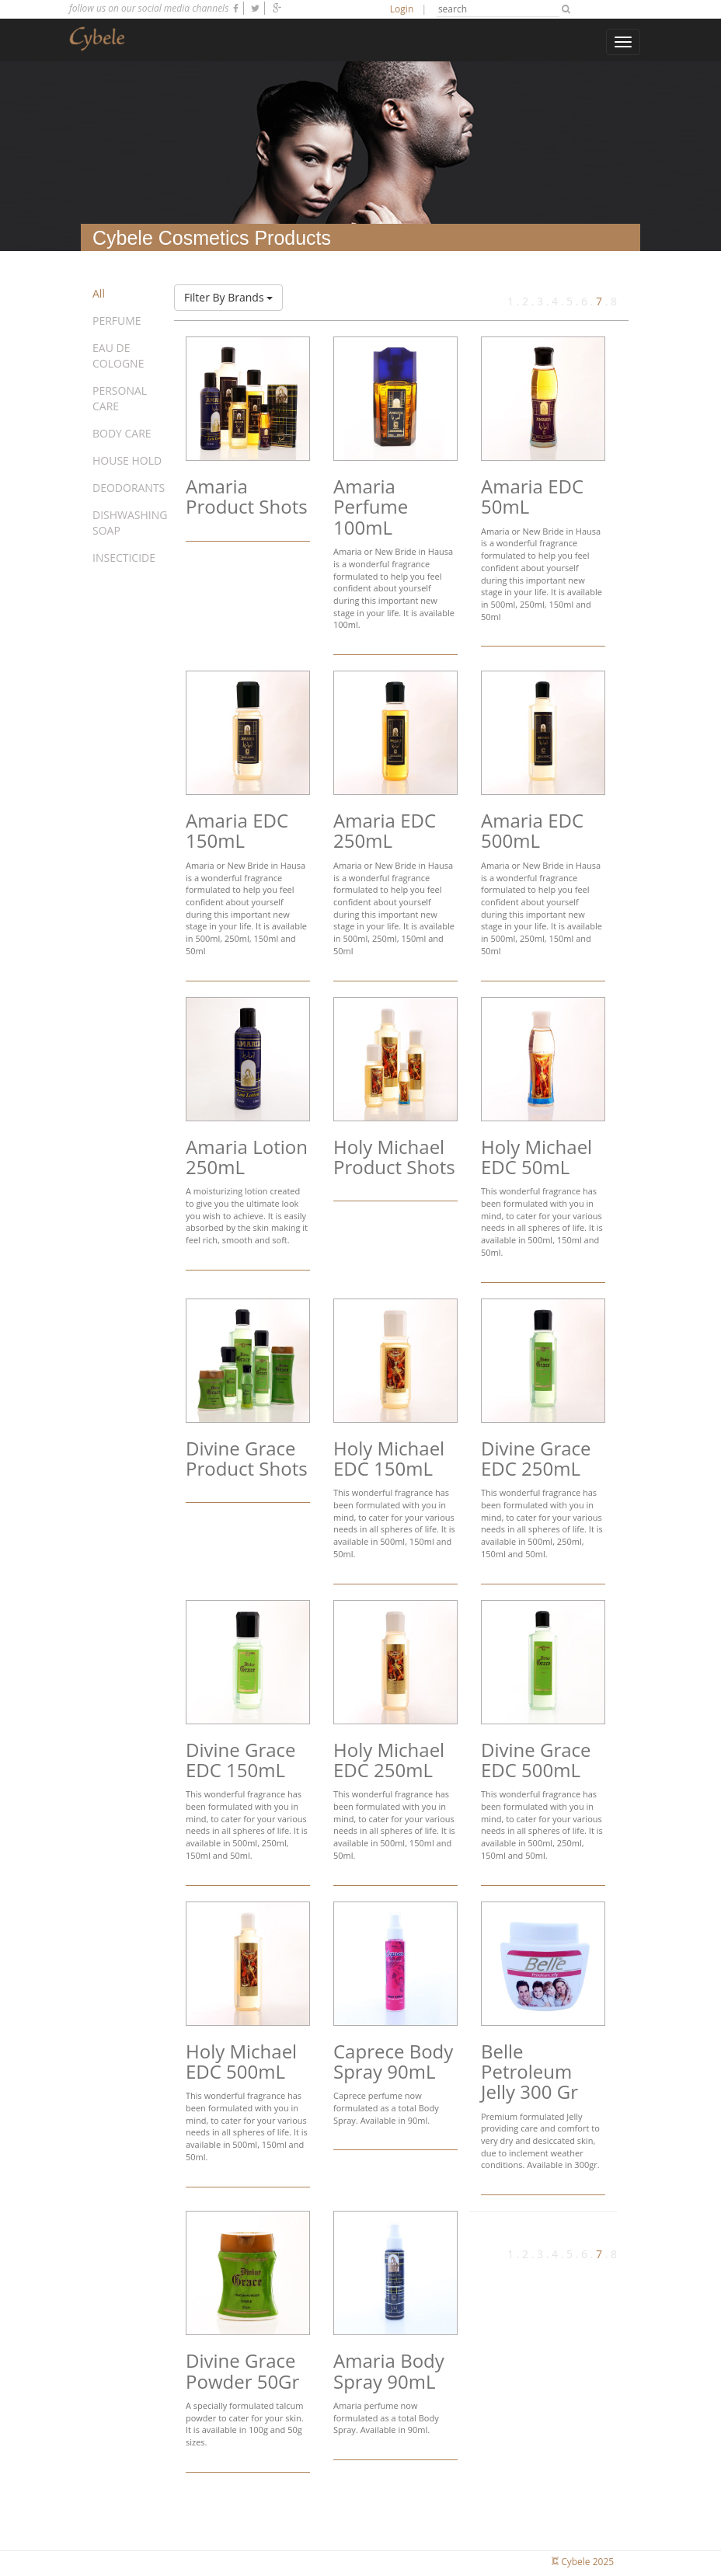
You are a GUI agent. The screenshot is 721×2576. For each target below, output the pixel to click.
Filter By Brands (228, 297)
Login (401, 9)
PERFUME (116, 320)
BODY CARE (122, 433)
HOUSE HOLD (127, 460)
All (98, 293)
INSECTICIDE (123, 557)
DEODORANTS (128, 487)
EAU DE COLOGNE (118, 355)
